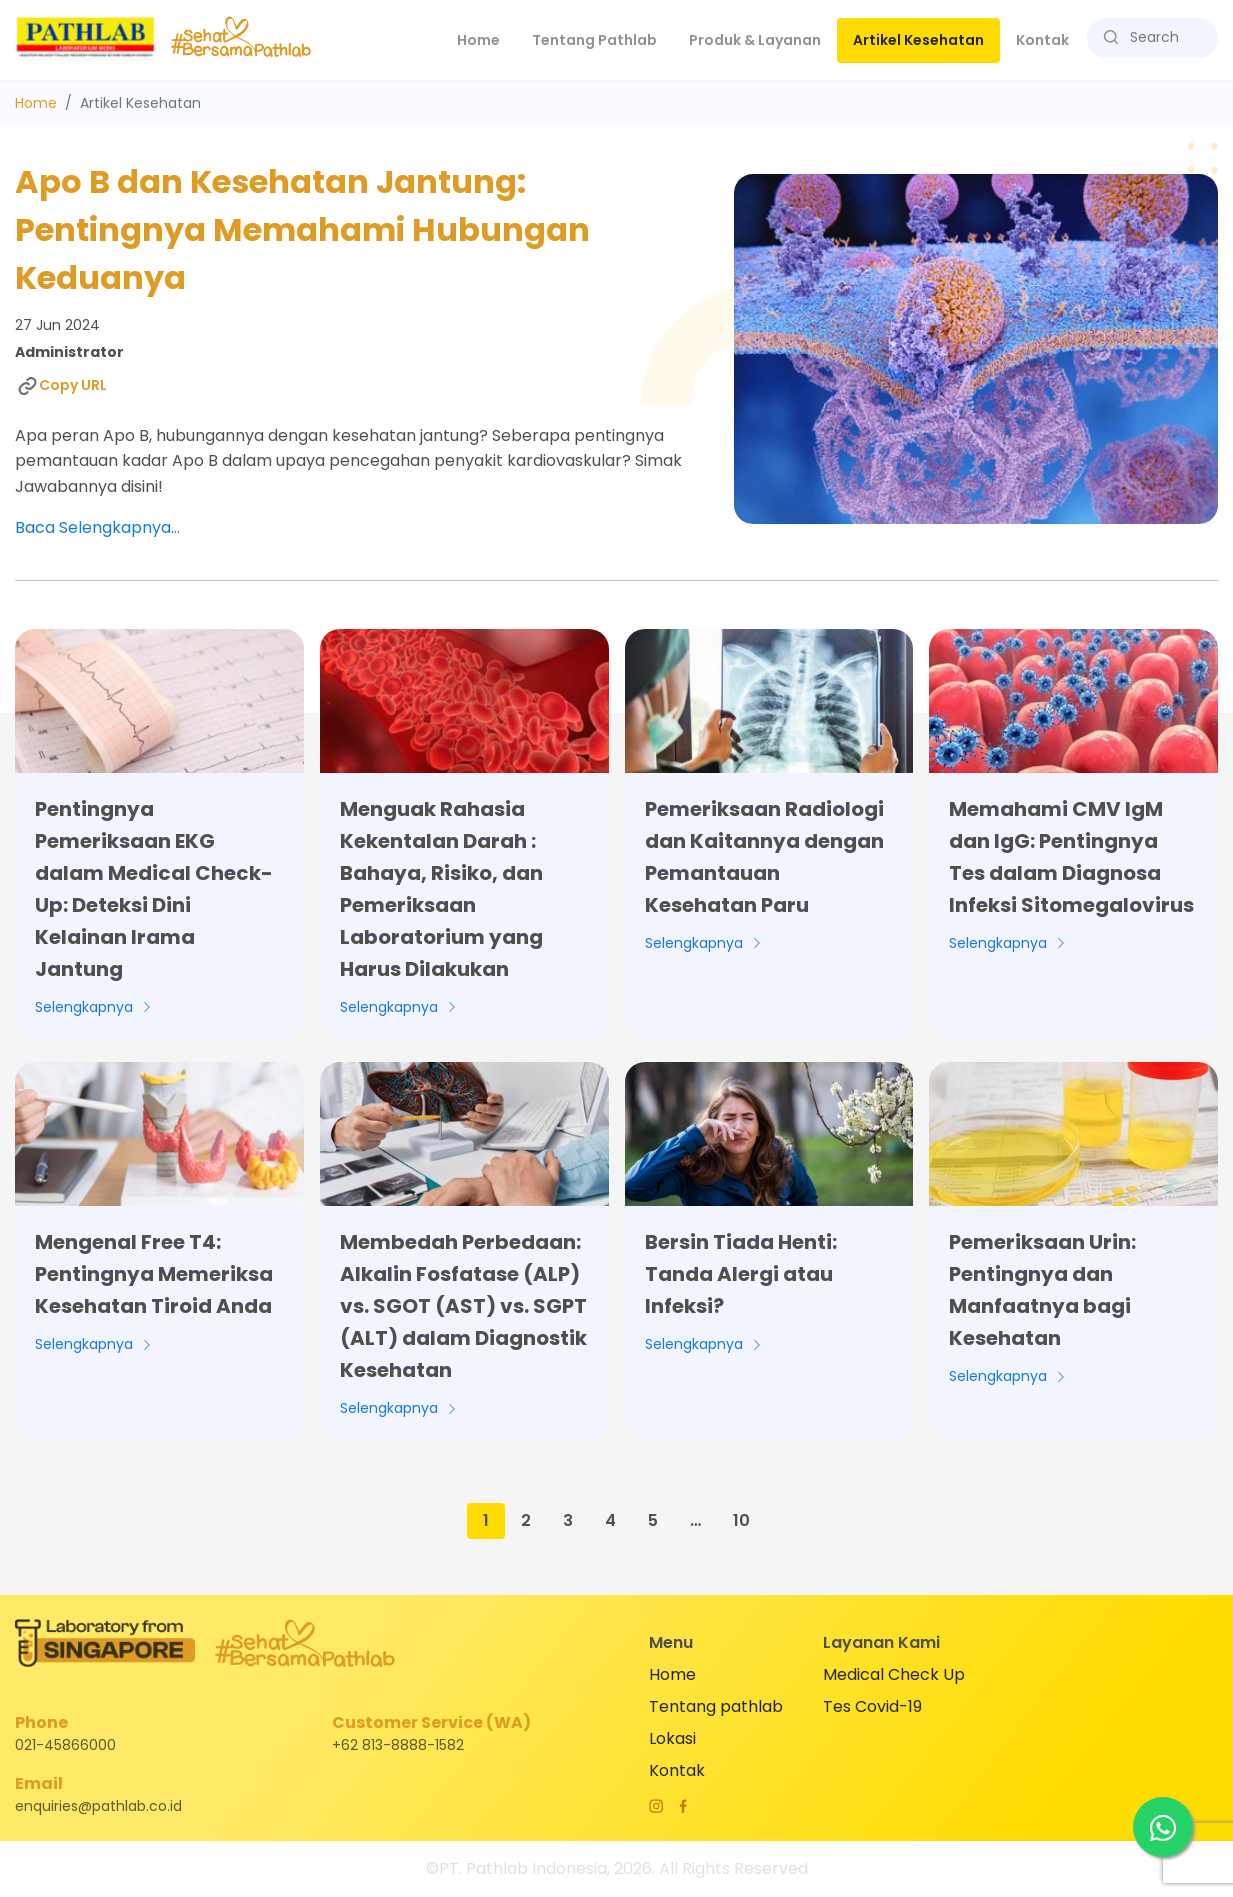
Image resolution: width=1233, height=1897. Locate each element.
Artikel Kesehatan (918, 40)
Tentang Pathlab (594, 40)
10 (741, 1520)
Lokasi (672, 1738)
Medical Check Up (894, 1674)
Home (486, 39)
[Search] (1160, 37)
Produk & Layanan (755, 40)
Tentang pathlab (716, 1706)
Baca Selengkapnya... (97, 527)
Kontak (1042, 40)
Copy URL (61, 386)
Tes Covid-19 (872, 1706)
